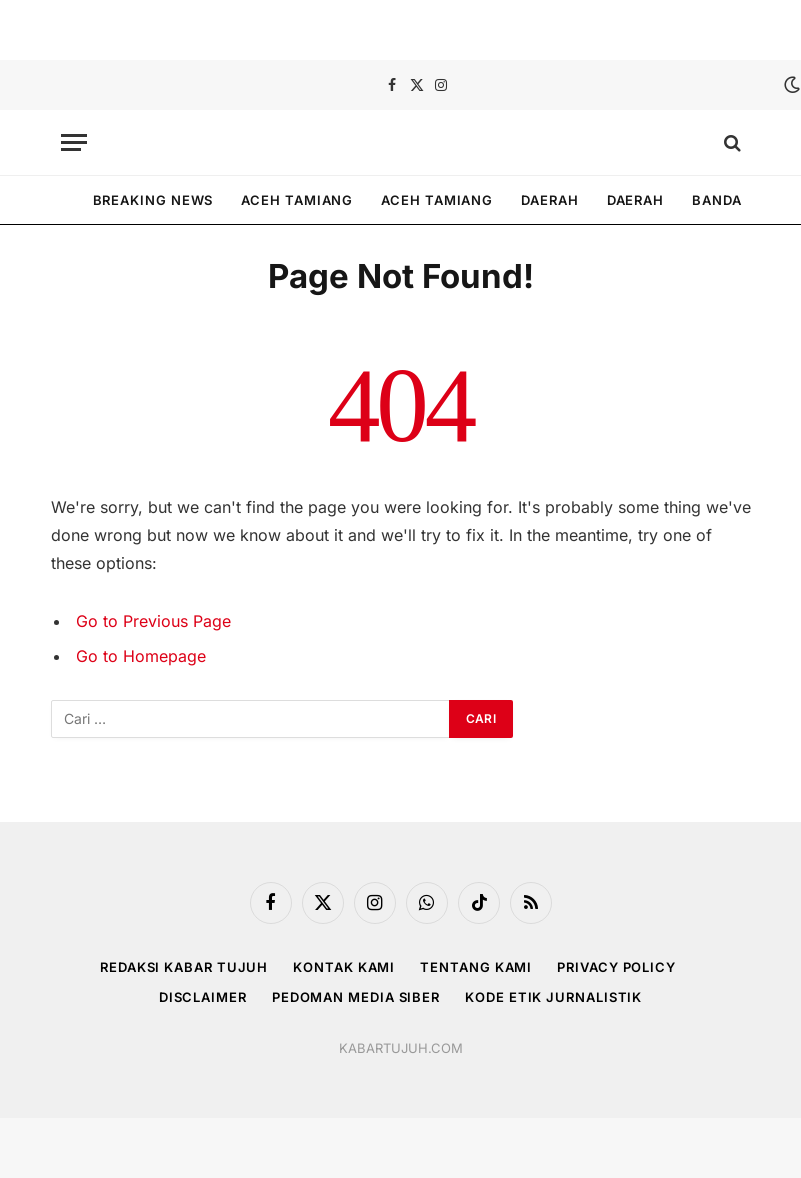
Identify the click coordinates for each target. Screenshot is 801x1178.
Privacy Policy (616, 967)
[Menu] (74, 142)
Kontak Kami (344, 967)
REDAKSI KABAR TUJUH (184, 967)
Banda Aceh (738, 200)
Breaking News (153, 200)
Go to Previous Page (153, 621)
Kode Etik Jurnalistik (553, 997)
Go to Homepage (141, 656)
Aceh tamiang (297, 200)
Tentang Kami (476, 967)
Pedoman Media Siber (356, 997)
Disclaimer (203, 997)
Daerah (549, 200)
